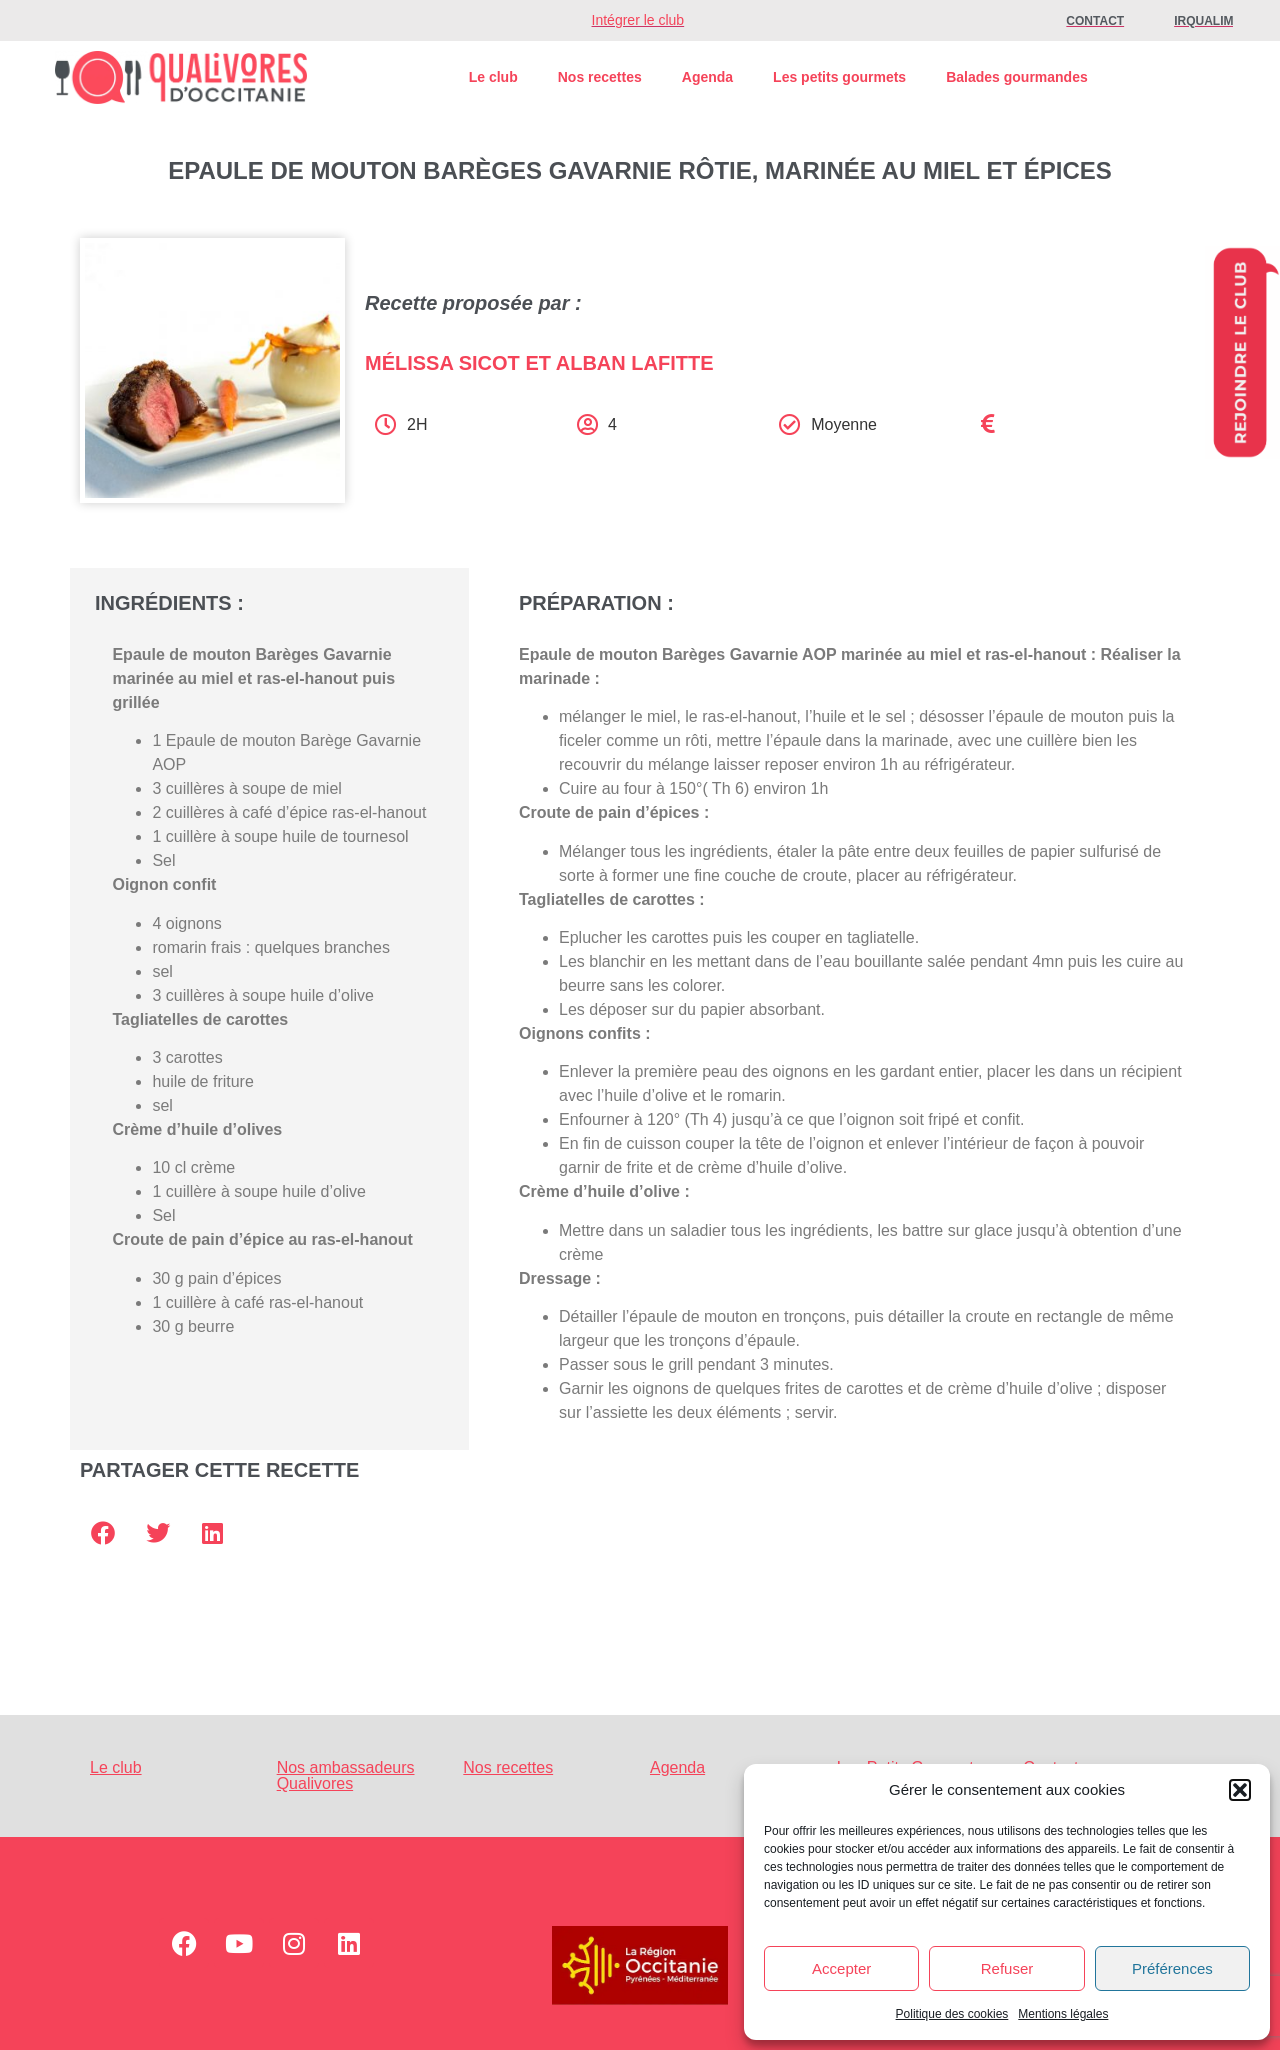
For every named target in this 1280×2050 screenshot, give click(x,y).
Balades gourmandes (1017, 77)
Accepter (841, 1968)
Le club (493, 77)
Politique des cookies (952, 2014)
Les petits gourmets (839, 77)
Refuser (1007, 1968)
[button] (1240, 1790)
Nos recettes (600, 77)
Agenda (707, 77)
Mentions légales (1063, 2014)
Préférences (1172, 1968)
